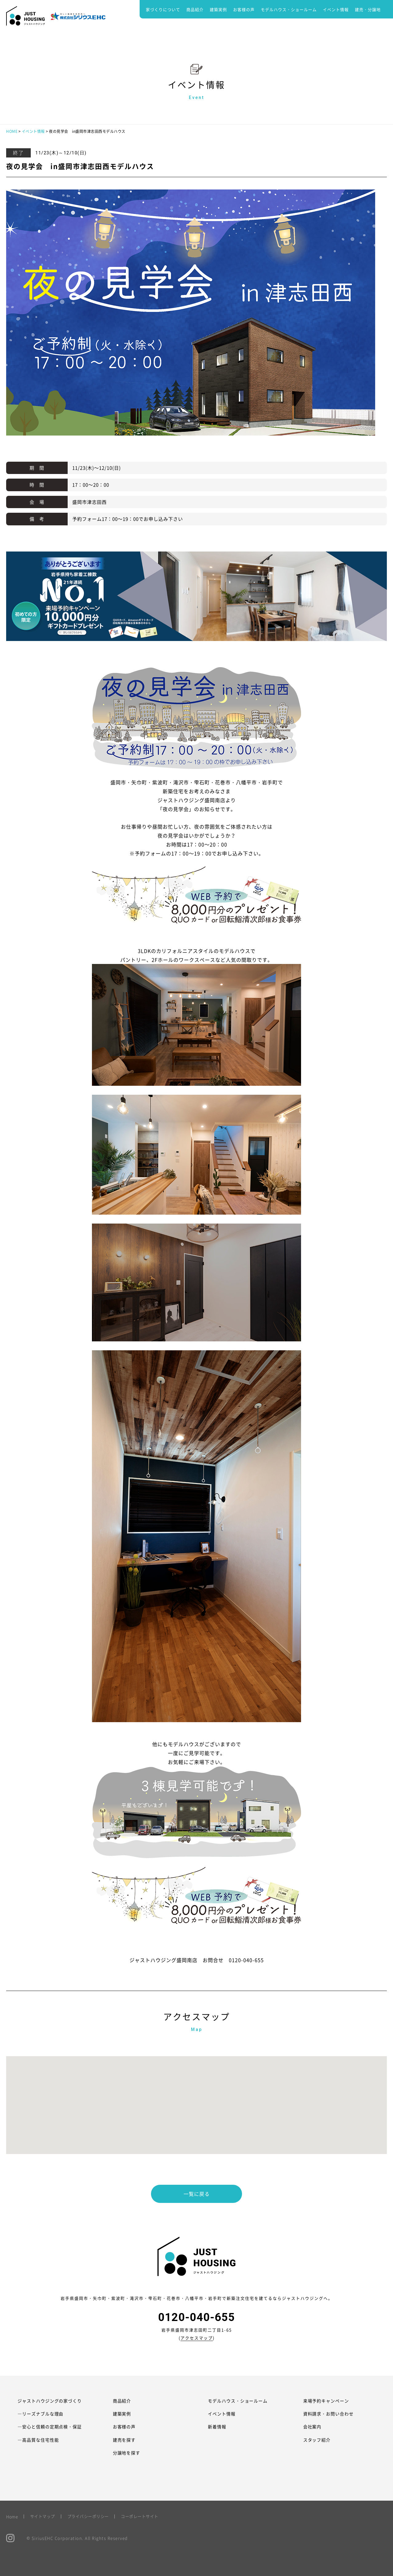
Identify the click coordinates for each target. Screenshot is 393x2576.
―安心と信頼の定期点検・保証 (50, 2427)
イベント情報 (336, 9)
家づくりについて (163, 9)
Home (12, 2516)
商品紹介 (195, 9)
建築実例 (218, 9)
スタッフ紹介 (317, 2440)
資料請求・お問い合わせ (328, 2414)
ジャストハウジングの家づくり (50, 2401)
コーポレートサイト (140, 2516)
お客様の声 (244, 9)
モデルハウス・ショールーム (289, 9)
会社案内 (312, 2427)
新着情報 (217, 2427)
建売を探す (124, 2440)
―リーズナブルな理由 (41, 2414)
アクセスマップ (197, 2338)
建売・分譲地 (368, 9)
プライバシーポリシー (88, 2516)
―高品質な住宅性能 (38, 2440)
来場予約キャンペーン (326, 2401)
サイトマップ (42, 2516)
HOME (12, 131)
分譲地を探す (127, 2453)
